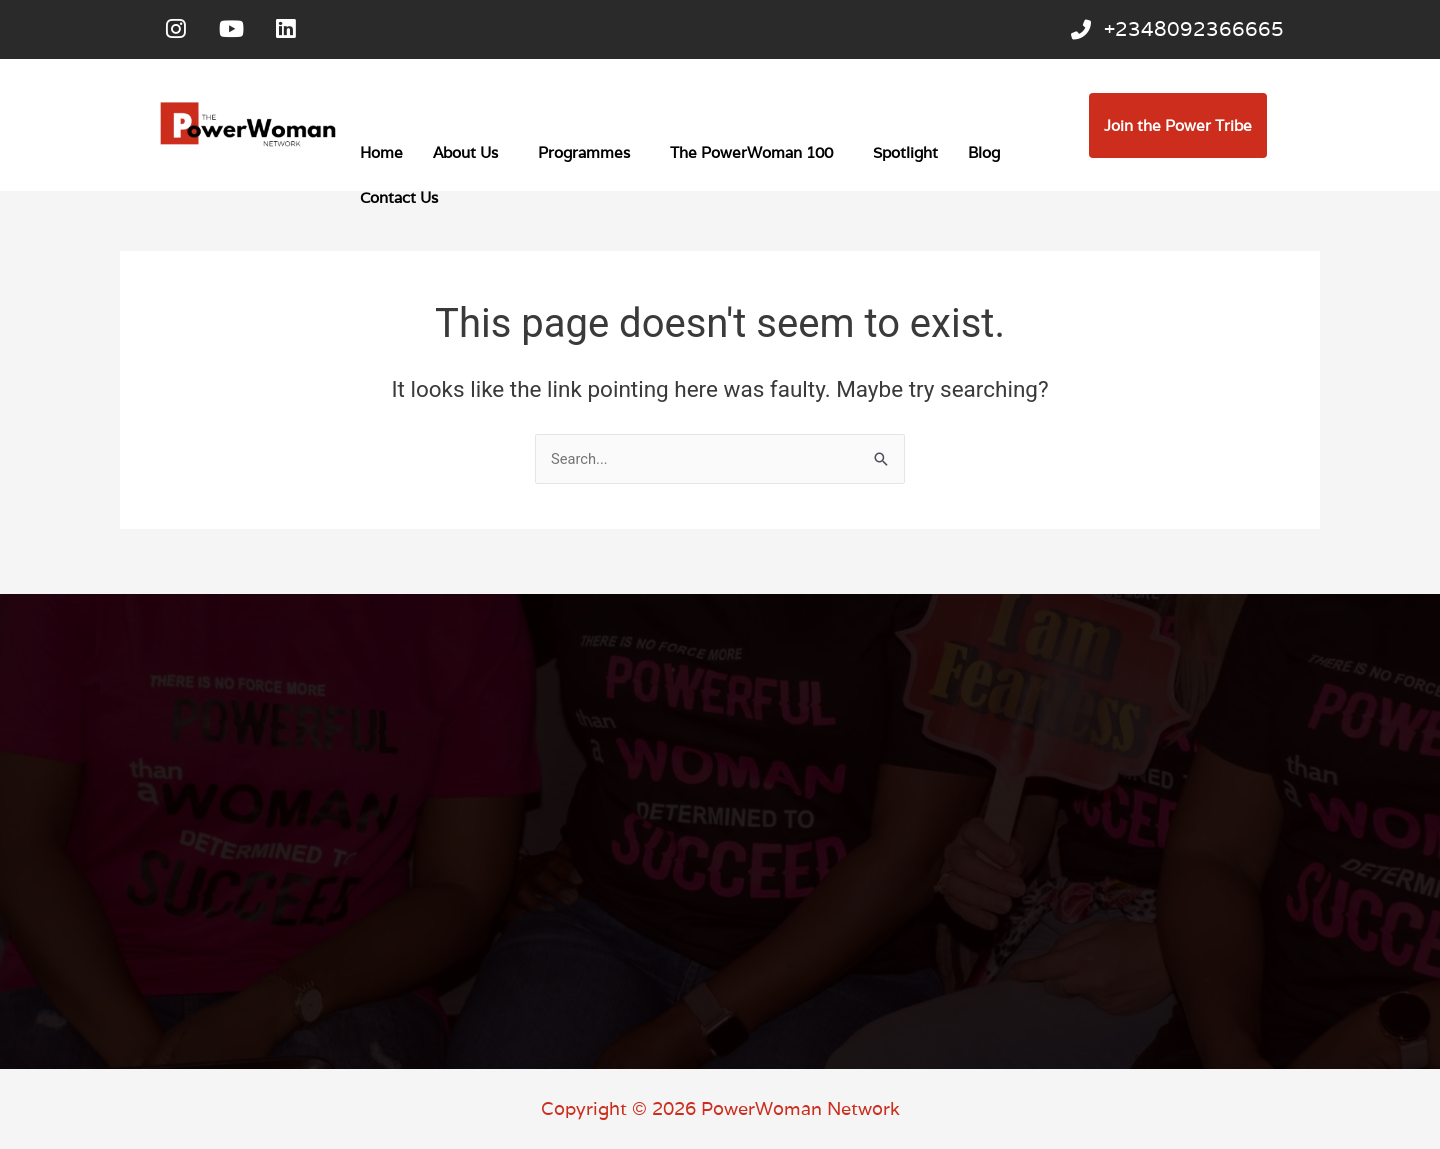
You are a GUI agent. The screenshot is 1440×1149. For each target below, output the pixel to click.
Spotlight (905, 156)
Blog (984, 156)
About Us (465, 156)
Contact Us (399, 201)
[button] (470, 156)
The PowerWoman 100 (751, 156)
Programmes (584, 156)
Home (381, 156)
